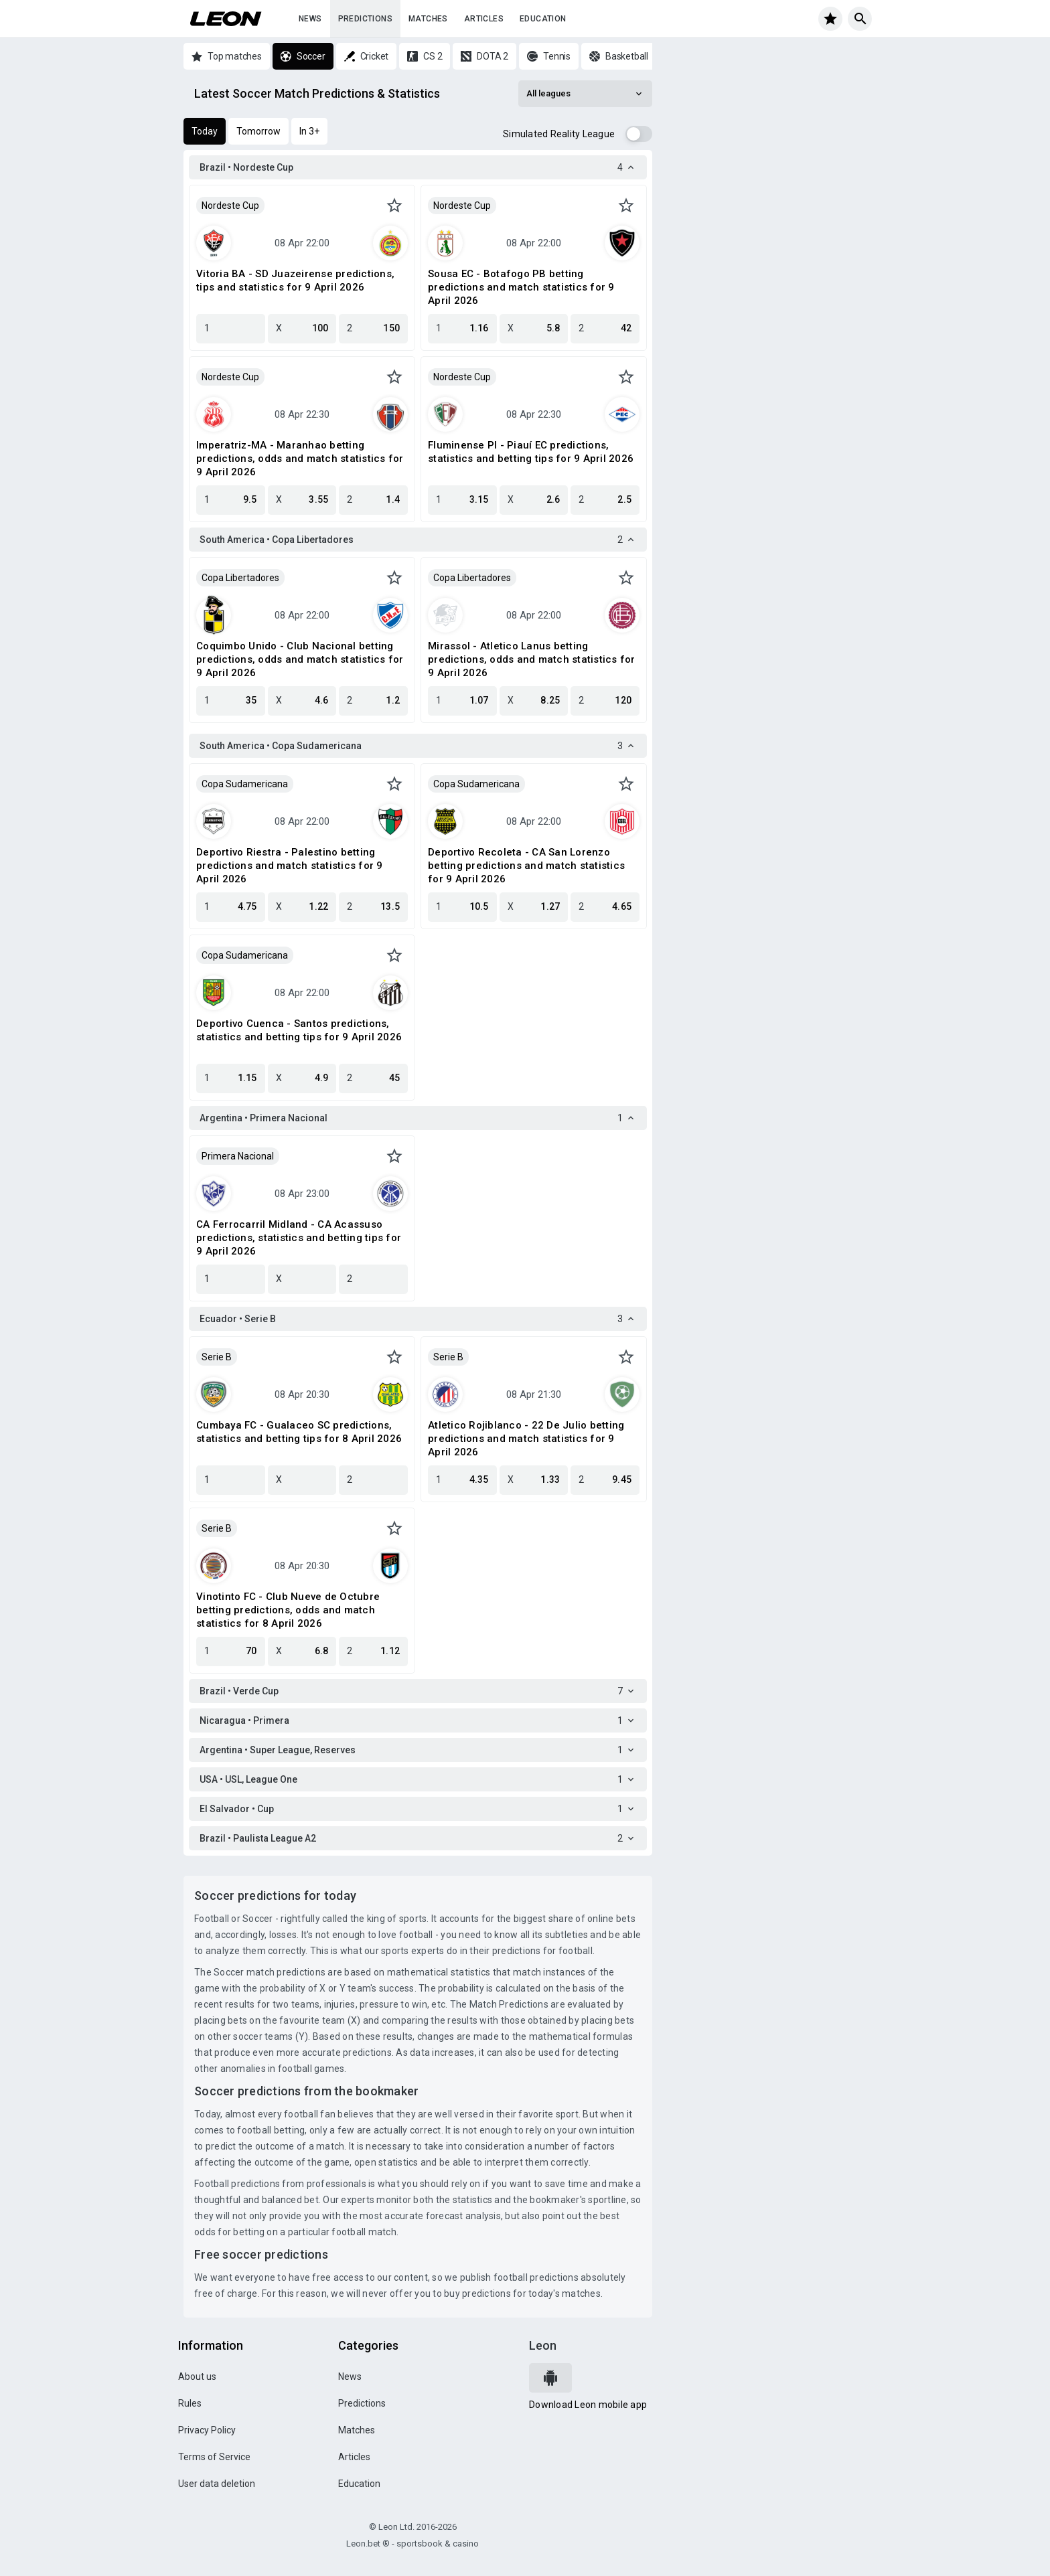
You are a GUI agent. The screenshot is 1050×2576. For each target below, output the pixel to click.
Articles (484, 18)
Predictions (365, 18)
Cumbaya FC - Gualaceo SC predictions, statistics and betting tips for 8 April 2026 (299, 1432)
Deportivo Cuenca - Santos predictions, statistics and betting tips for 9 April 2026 (299, 1030)
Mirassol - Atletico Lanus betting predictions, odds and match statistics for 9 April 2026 (531, 659)
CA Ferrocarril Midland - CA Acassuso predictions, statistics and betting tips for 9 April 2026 (298, 1237)
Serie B (217, 1357)
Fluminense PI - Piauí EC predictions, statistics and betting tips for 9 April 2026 (530, 452)
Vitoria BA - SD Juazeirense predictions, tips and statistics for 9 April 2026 (295, 280)
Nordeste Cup (230, 205)
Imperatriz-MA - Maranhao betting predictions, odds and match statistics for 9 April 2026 (300, 458)
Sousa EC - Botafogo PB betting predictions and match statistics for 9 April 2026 (521, 287)
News (310, 18)
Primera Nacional (238, 1156)
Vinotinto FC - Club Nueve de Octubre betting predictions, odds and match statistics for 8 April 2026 (288, 1610)
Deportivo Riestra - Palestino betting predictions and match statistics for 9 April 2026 (289, 865)
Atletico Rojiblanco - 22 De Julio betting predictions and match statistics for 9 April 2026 (526, 1438)
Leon (542, 2345)
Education (543, 18)
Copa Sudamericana (245, 784)
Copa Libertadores (240, 577)
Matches (428, 18)
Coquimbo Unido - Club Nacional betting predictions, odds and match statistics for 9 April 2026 (300, 659)
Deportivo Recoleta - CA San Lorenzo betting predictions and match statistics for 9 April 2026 (526, 865)
